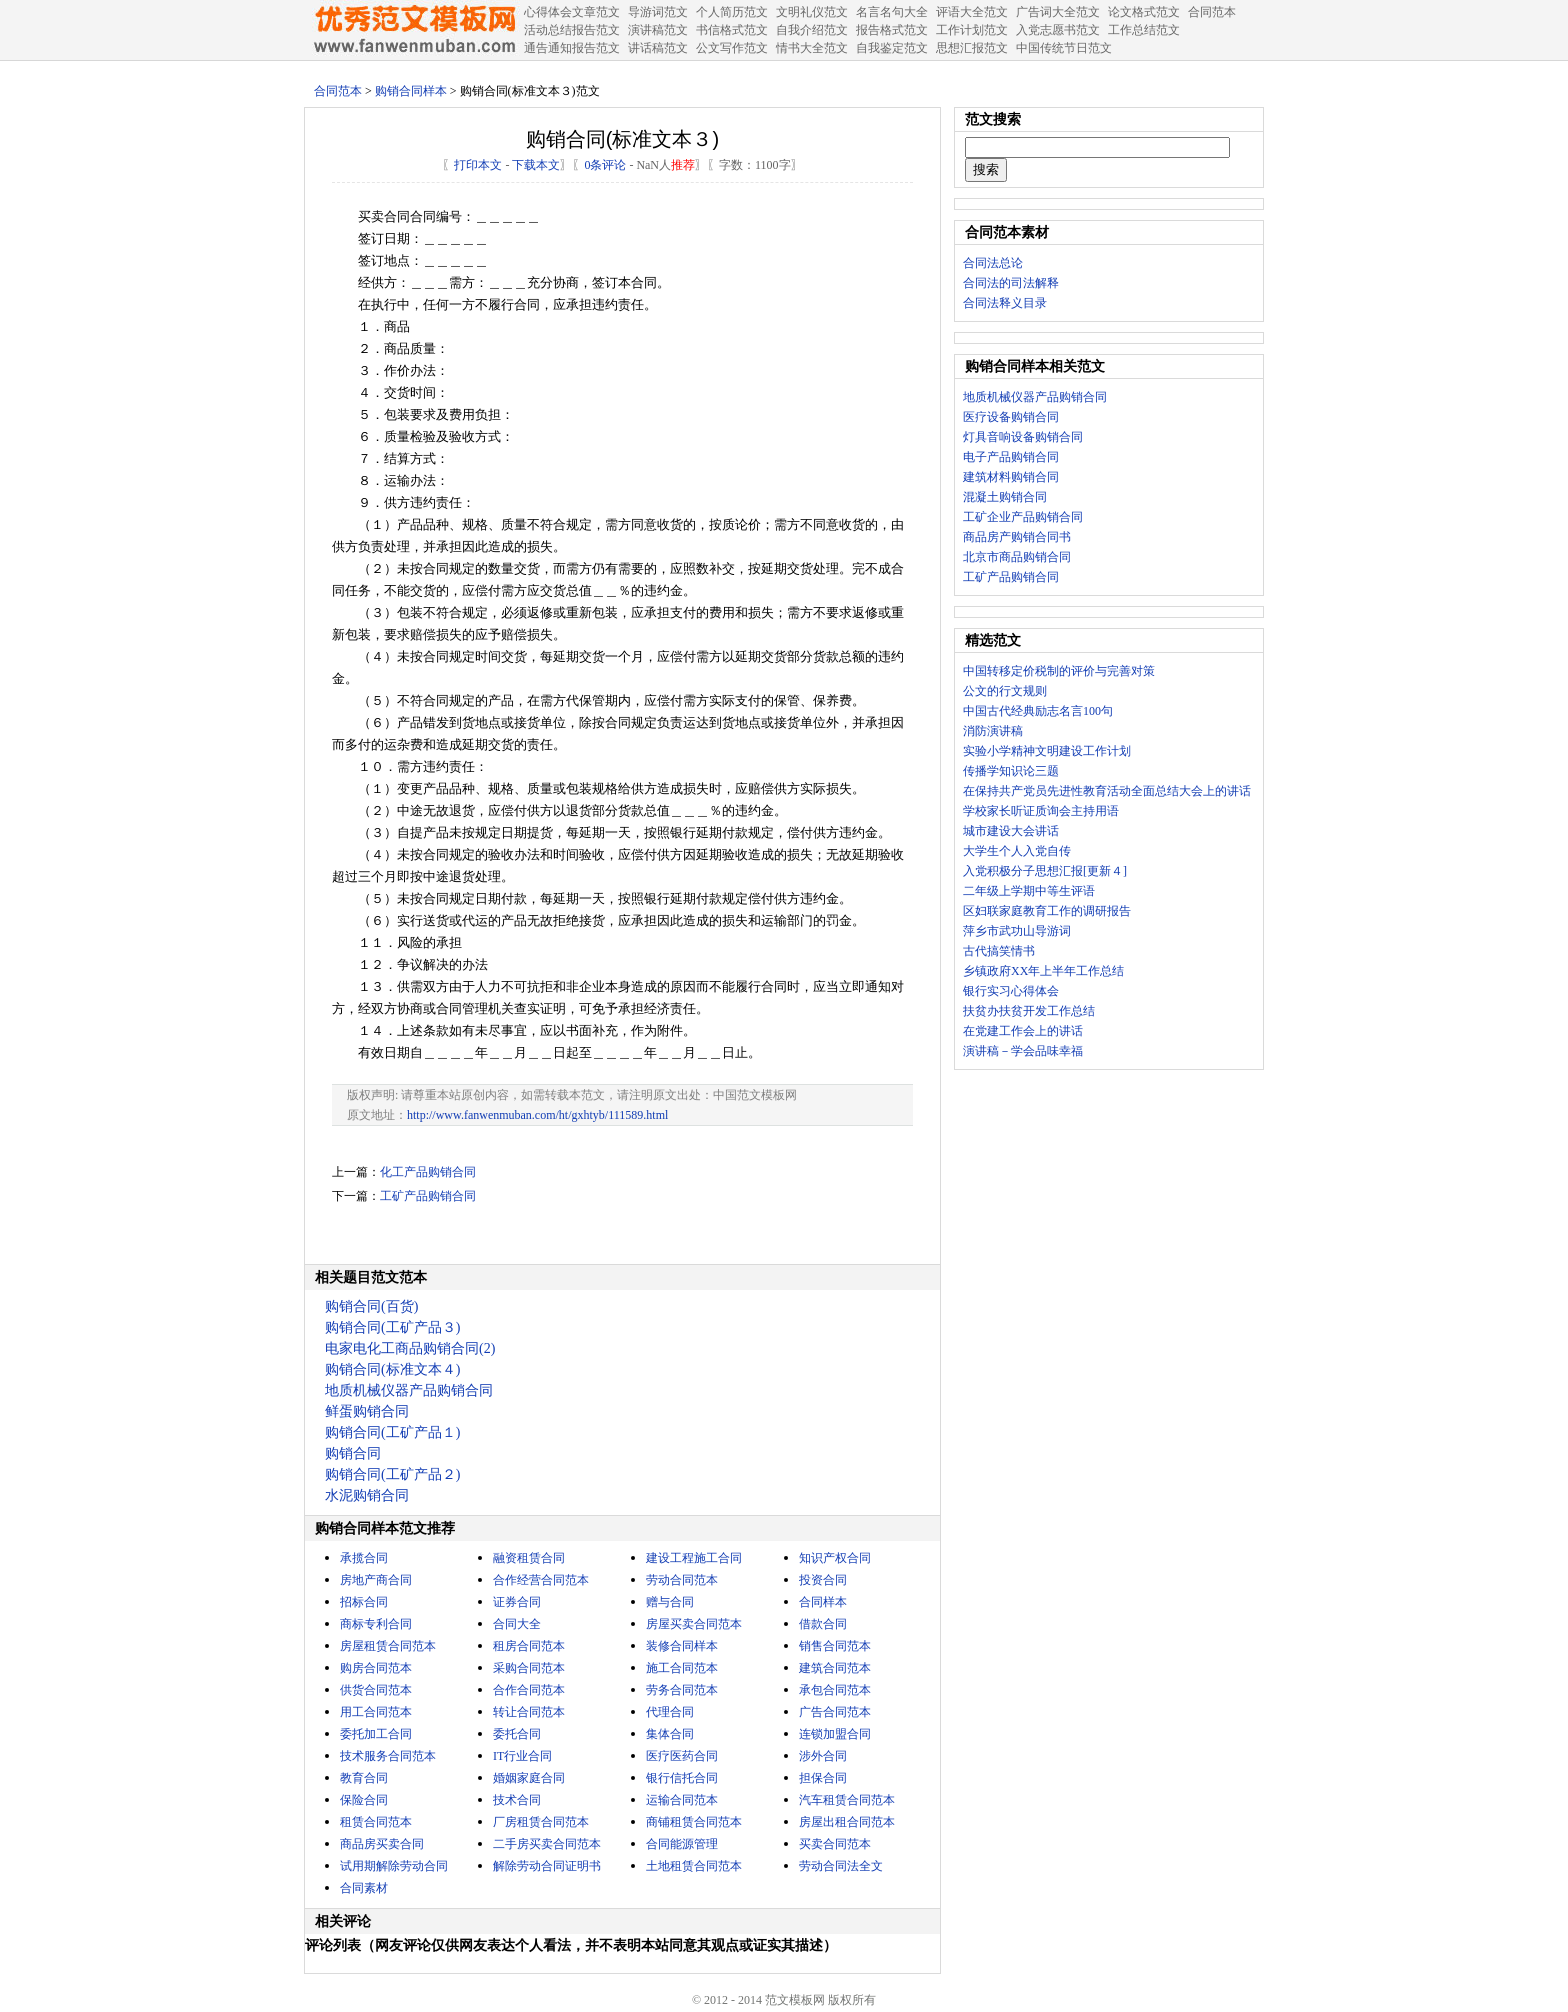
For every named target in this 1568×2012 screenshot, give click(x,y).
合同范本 (338, 91)
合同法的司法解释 (1011, 283)
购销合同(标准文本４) (392, 1369)
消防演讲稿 (993, 731)
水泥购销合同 (367, 1495)
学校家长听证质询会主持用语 (1041, 811)
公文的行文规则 (1005, 691)
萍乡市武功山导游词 (1017, 931)
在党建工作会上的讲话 (1023, 1031)
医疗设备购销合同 (1011, 417)
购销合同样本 (411, 91)
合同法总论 (993, 263)
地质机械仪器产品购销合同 (409, 1390)
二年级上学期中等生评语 (1029, 891)
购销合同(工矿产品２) (392, 1474)
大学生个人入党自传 (1017, 851)
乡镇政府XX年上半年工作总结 (1043, 971)
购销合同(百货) (371, 1306)
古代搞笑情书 (999, 951)
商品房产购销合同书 (1017, 537)
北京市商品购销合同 (1017, 557)
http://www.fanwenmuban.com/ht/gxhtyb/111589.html (537, 1115)
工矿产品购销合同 (428, 1196)
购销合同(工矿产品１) (392, 1432)
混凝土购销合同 (1005, 497)
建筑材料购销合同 (1011, 477)
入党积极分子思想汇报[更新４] (1045, 871)
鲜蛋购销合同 (367, 1411)
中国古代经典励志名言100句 (1038, 711)
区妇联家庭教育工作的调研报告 (1047, 911)
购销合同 (353, 1453)
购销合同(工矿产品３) (392, 1327)
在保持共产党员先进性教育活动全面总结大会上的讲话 (1107, 791)
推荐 (683, 165)
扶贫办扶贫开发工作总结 (1029, 1011)
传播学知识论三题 (1011, 771)
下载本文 (536, 165)
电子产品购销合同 (1011, 457)
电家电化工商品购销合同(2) (410, 1348)
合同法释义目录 (1005, 303)
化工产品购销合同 (428, 1172)
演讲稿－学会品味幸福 (1023, 1051)
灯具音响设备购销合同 (1023, 437)
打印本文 (478, 165)
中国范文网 (414, 30)
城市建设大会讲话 (1011, 831)
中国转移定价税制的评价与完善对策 (1059, 671)
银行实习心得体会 (1011, 991)
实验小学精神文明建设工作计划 (1047, 751)
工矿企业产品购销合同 (1023, 517)
